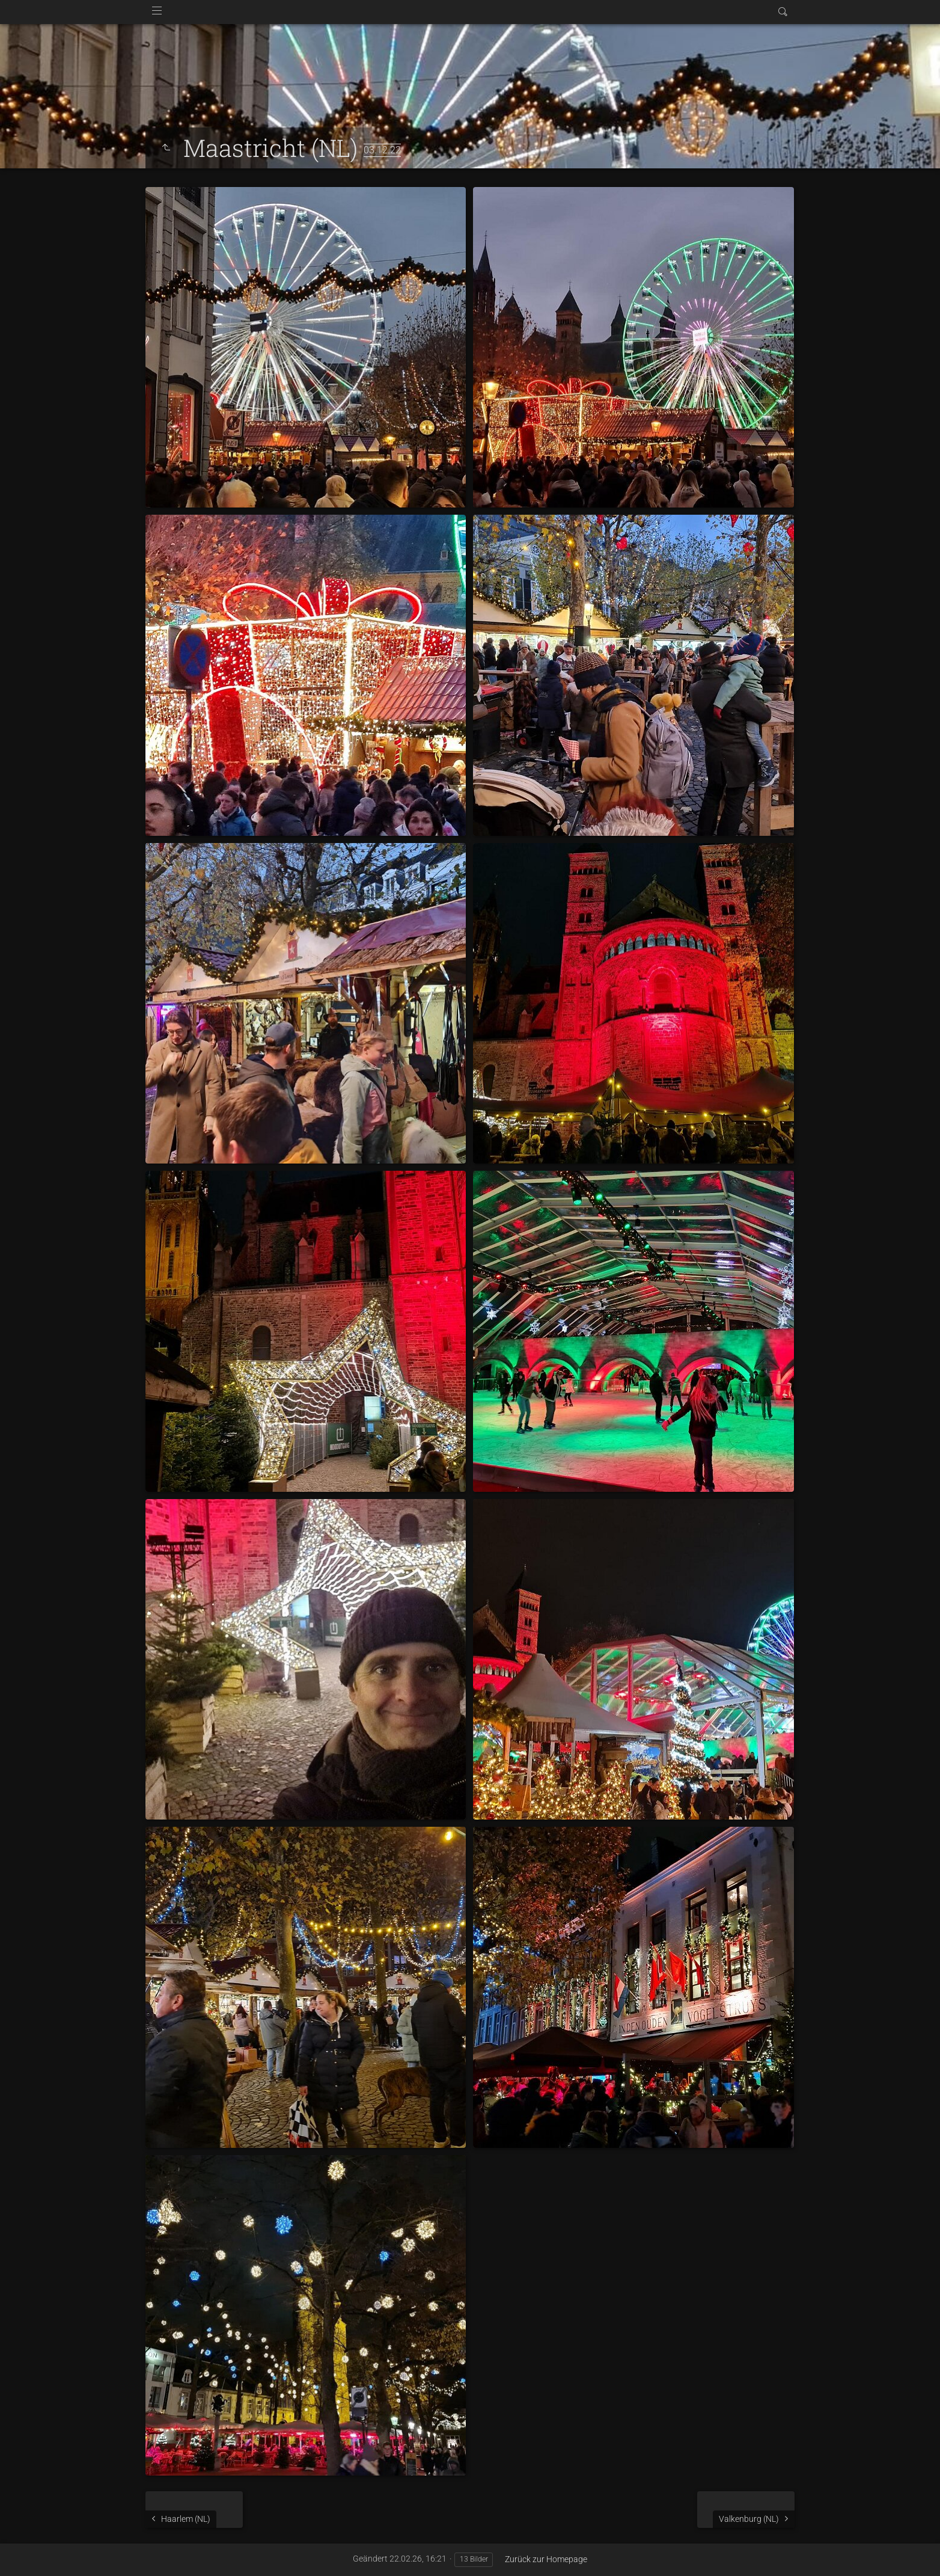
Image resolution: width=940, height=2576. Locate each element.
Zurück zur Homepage (546, 2559)
